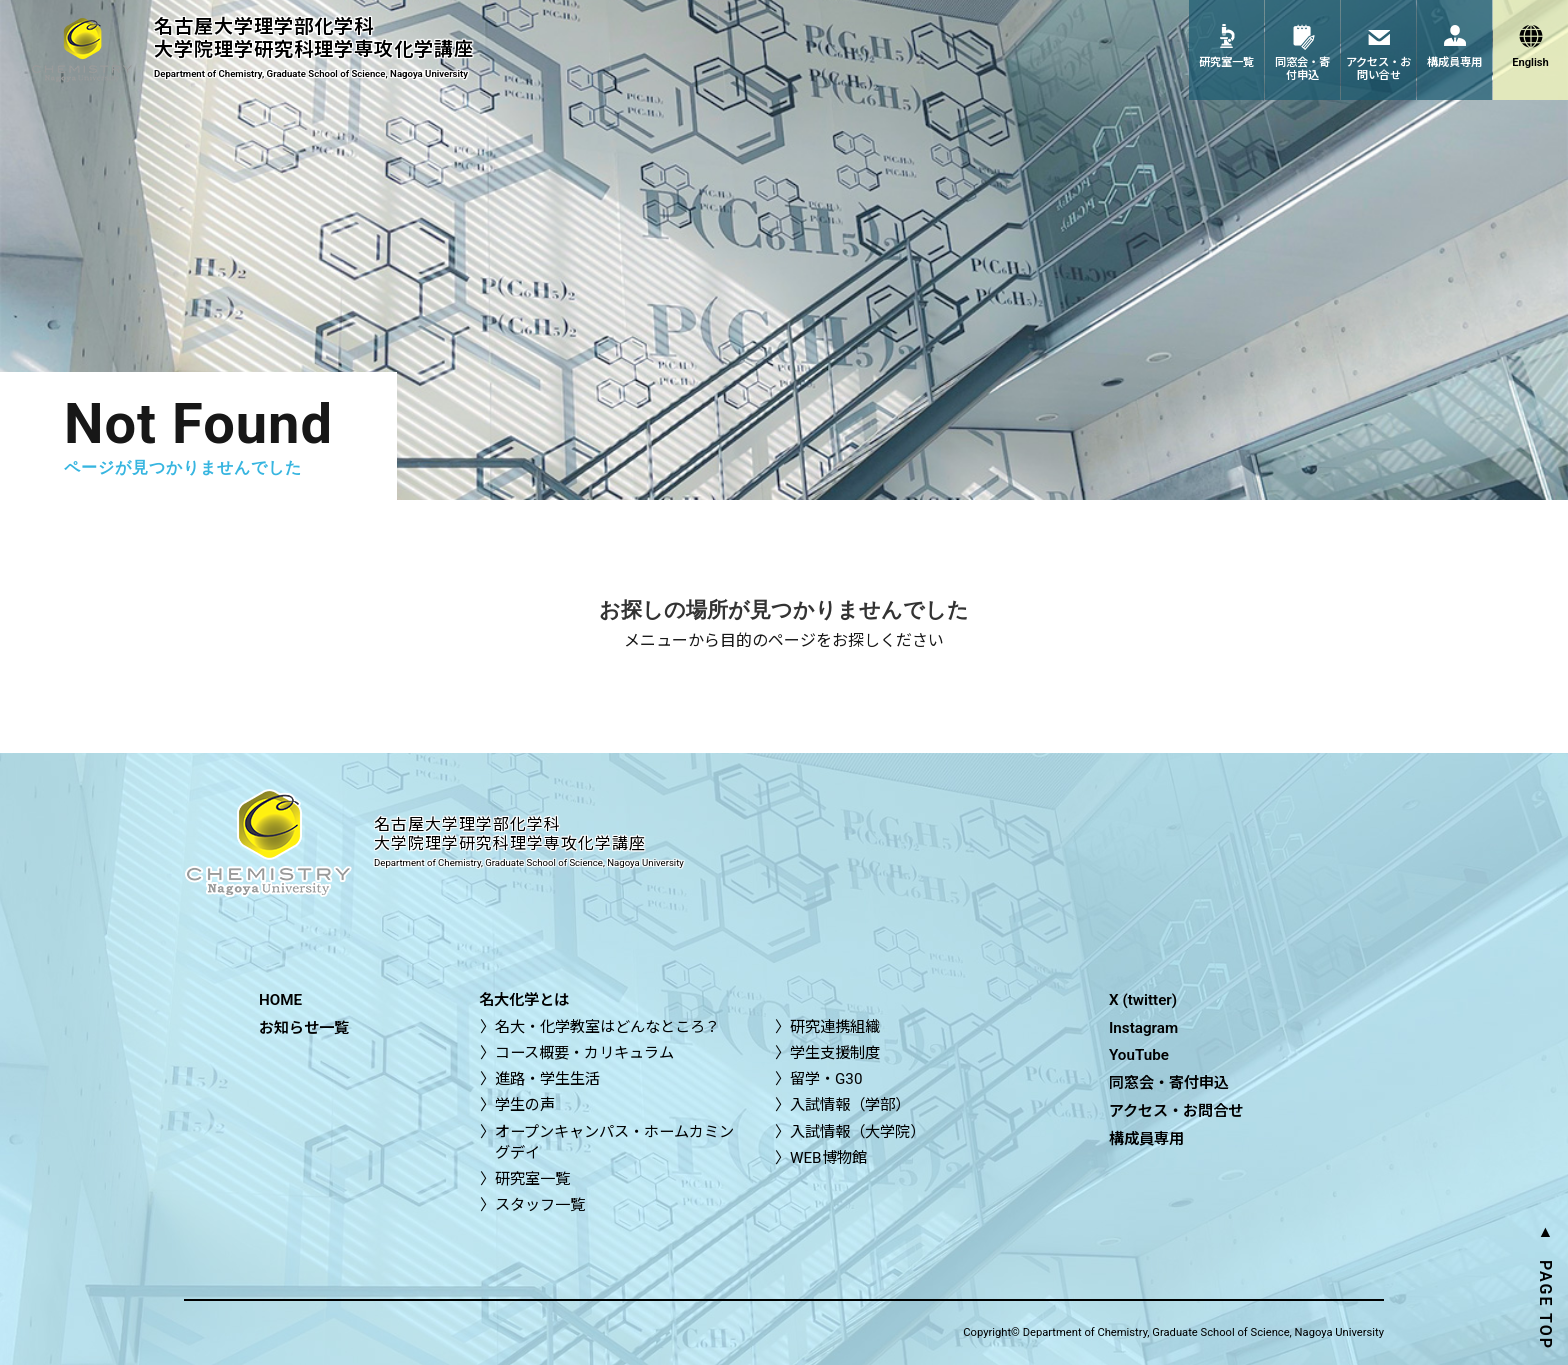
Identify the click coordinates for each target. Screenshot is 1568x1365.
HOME (280, 1000)
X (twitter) (1143, 1000)
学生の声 (525, 1105)
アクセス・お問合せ (1176, 1111)
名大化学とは (524, 1000)
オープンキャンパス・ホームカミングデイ (614, 1142)
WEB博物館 (828, 1158)
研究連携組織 (835, 1027)
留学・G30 (826, 1079)
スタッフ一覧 (540, 1205)
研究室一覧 (532, 1179)
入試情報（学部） (850, 1105)
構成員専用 (1146, 1139)
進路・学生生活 (547, 1079)
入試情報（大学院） (857, 1132)
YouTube (1139, 1055)
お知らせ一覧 (304, 1028)
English (1530, 62)
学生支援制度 (835, 1053)
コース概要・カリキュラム (584, 1053)
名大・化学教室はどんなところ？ (607, 1027)
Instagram (1143, 1028)
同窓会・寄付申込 (1169, 1083)
